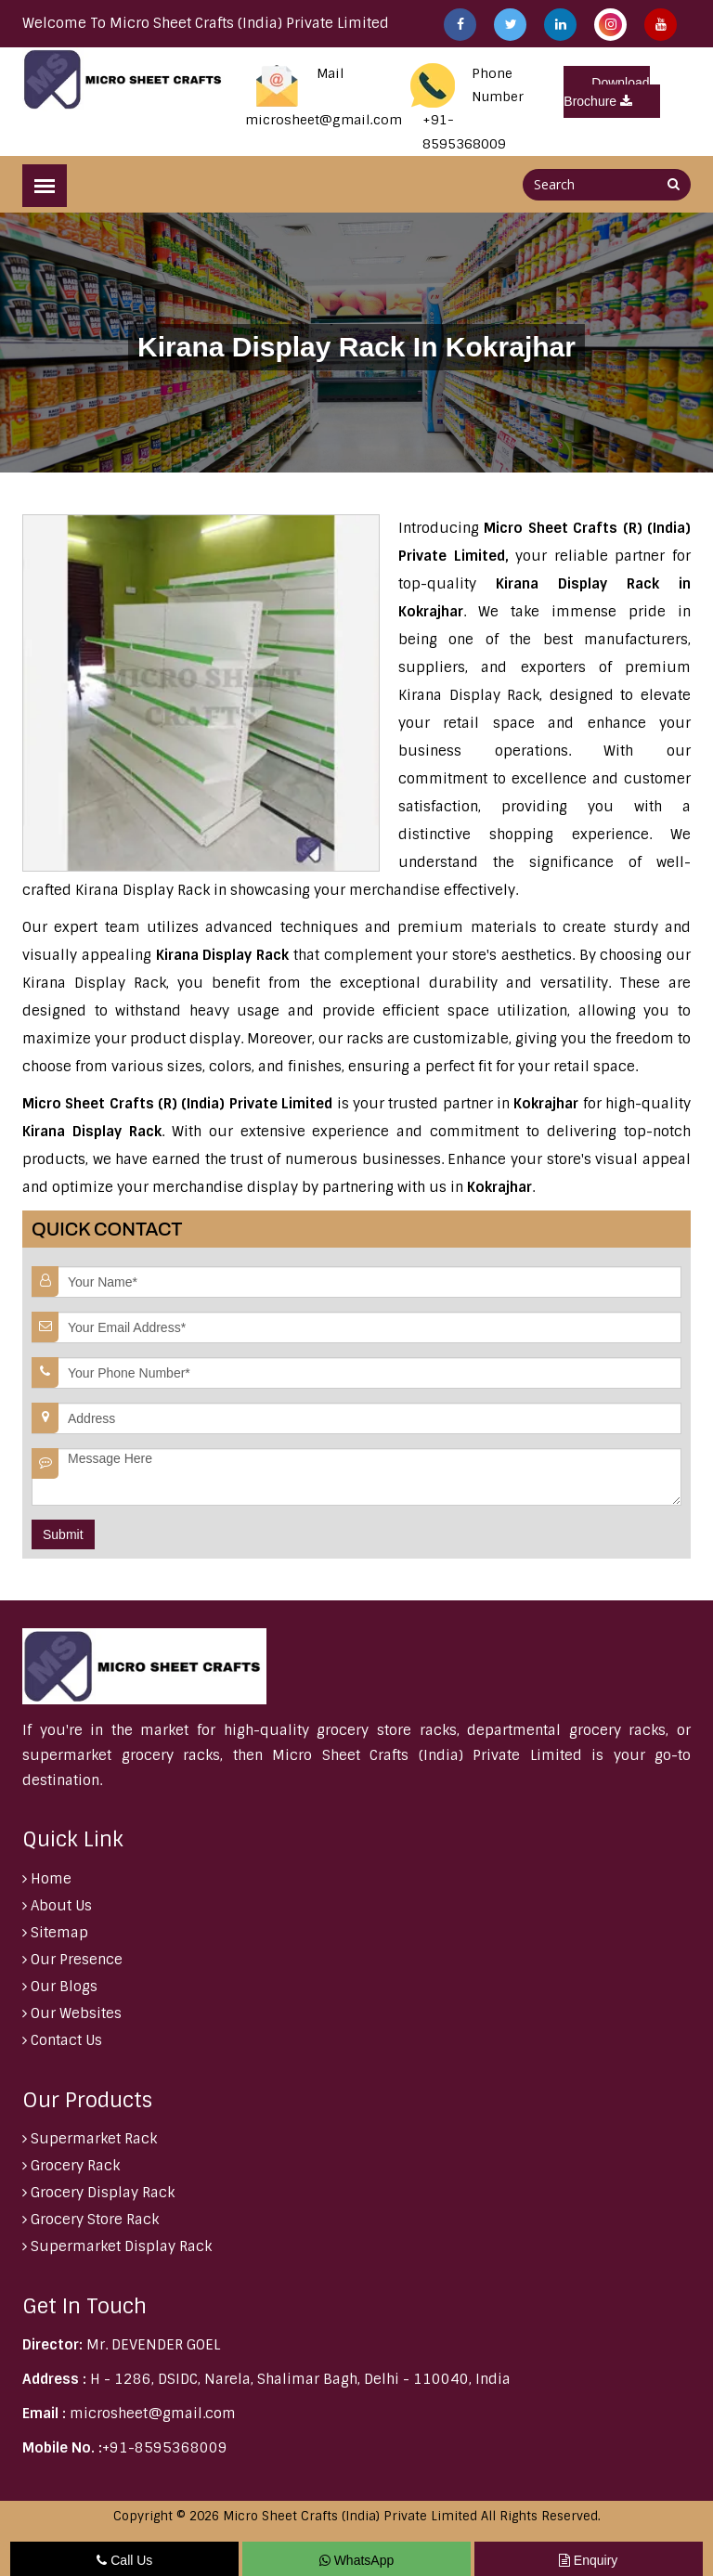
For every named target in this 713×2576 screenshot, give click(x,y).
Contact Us (62, 2040)
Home (46, 1879)
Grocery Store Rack (90, 2219)
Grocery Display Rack (98, 2192)
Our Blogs (59, 1986)
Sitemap (55, 1932)
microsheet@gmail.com (323, 119)
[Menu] (44, 185)
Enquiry (588, 2560)
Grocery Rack (71, 2165)
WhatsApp (356, 2560)
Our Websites (72, 2013)
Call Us (124, 2560)
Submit (63, 1534)
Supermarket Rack (89, 2138)
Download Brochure (606, 92)
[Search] (673, 184)
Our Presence (72, 1959)
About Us (57, 1905)
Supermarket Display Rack (117, 2246)
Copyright (143, 2516)
